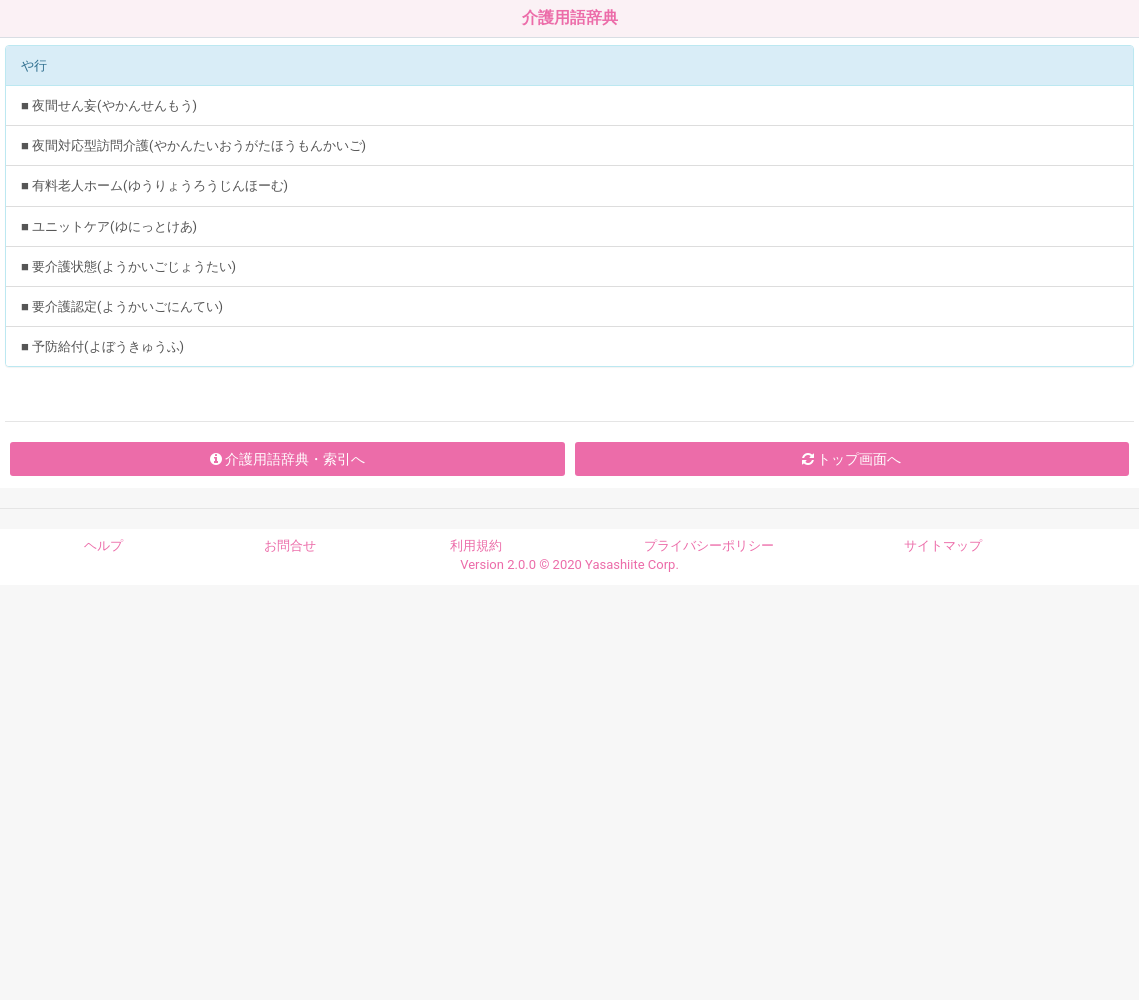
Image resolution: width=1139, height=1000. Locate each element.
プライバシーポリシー (709, 545)
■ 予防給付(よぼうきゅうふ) (102, 346)
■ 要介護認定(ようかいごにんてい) (122, 306)
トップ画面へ (851, 459)
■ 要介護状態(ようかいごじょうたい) (128, 266)
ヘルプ (103, 545)
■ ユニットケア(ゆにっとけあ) (109, 226)
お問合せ (290, 545)
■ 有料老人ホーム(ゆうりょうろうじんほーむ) (154, 185)
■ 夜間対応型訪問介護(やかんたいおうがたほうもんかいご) (193, 145)
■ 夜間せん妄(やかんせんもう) (109, 105)
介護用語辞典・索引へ (287, 459)
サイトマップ (943, 545)
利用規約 (476, 545)
